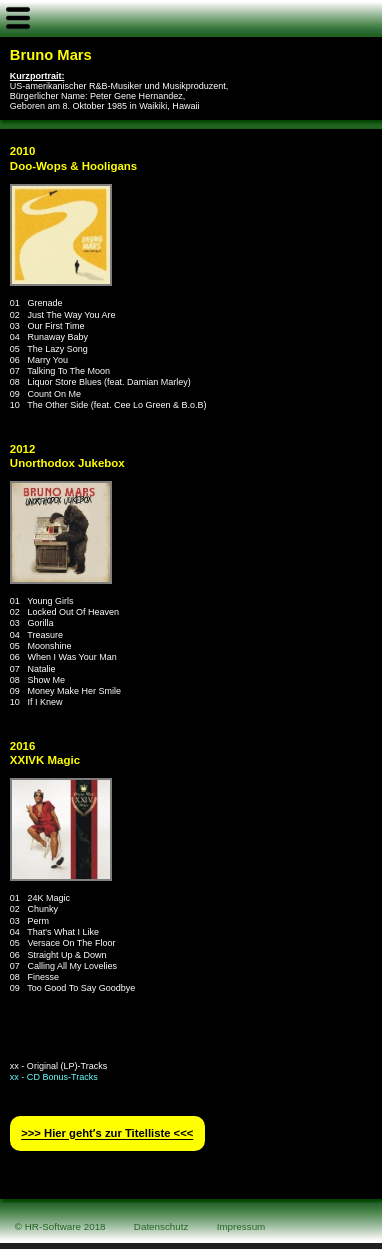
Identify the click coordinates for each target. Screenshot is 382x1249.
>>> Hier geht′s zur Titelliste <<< (107, 1134)
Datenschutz (161, 1226)
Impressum (241, 1226)
